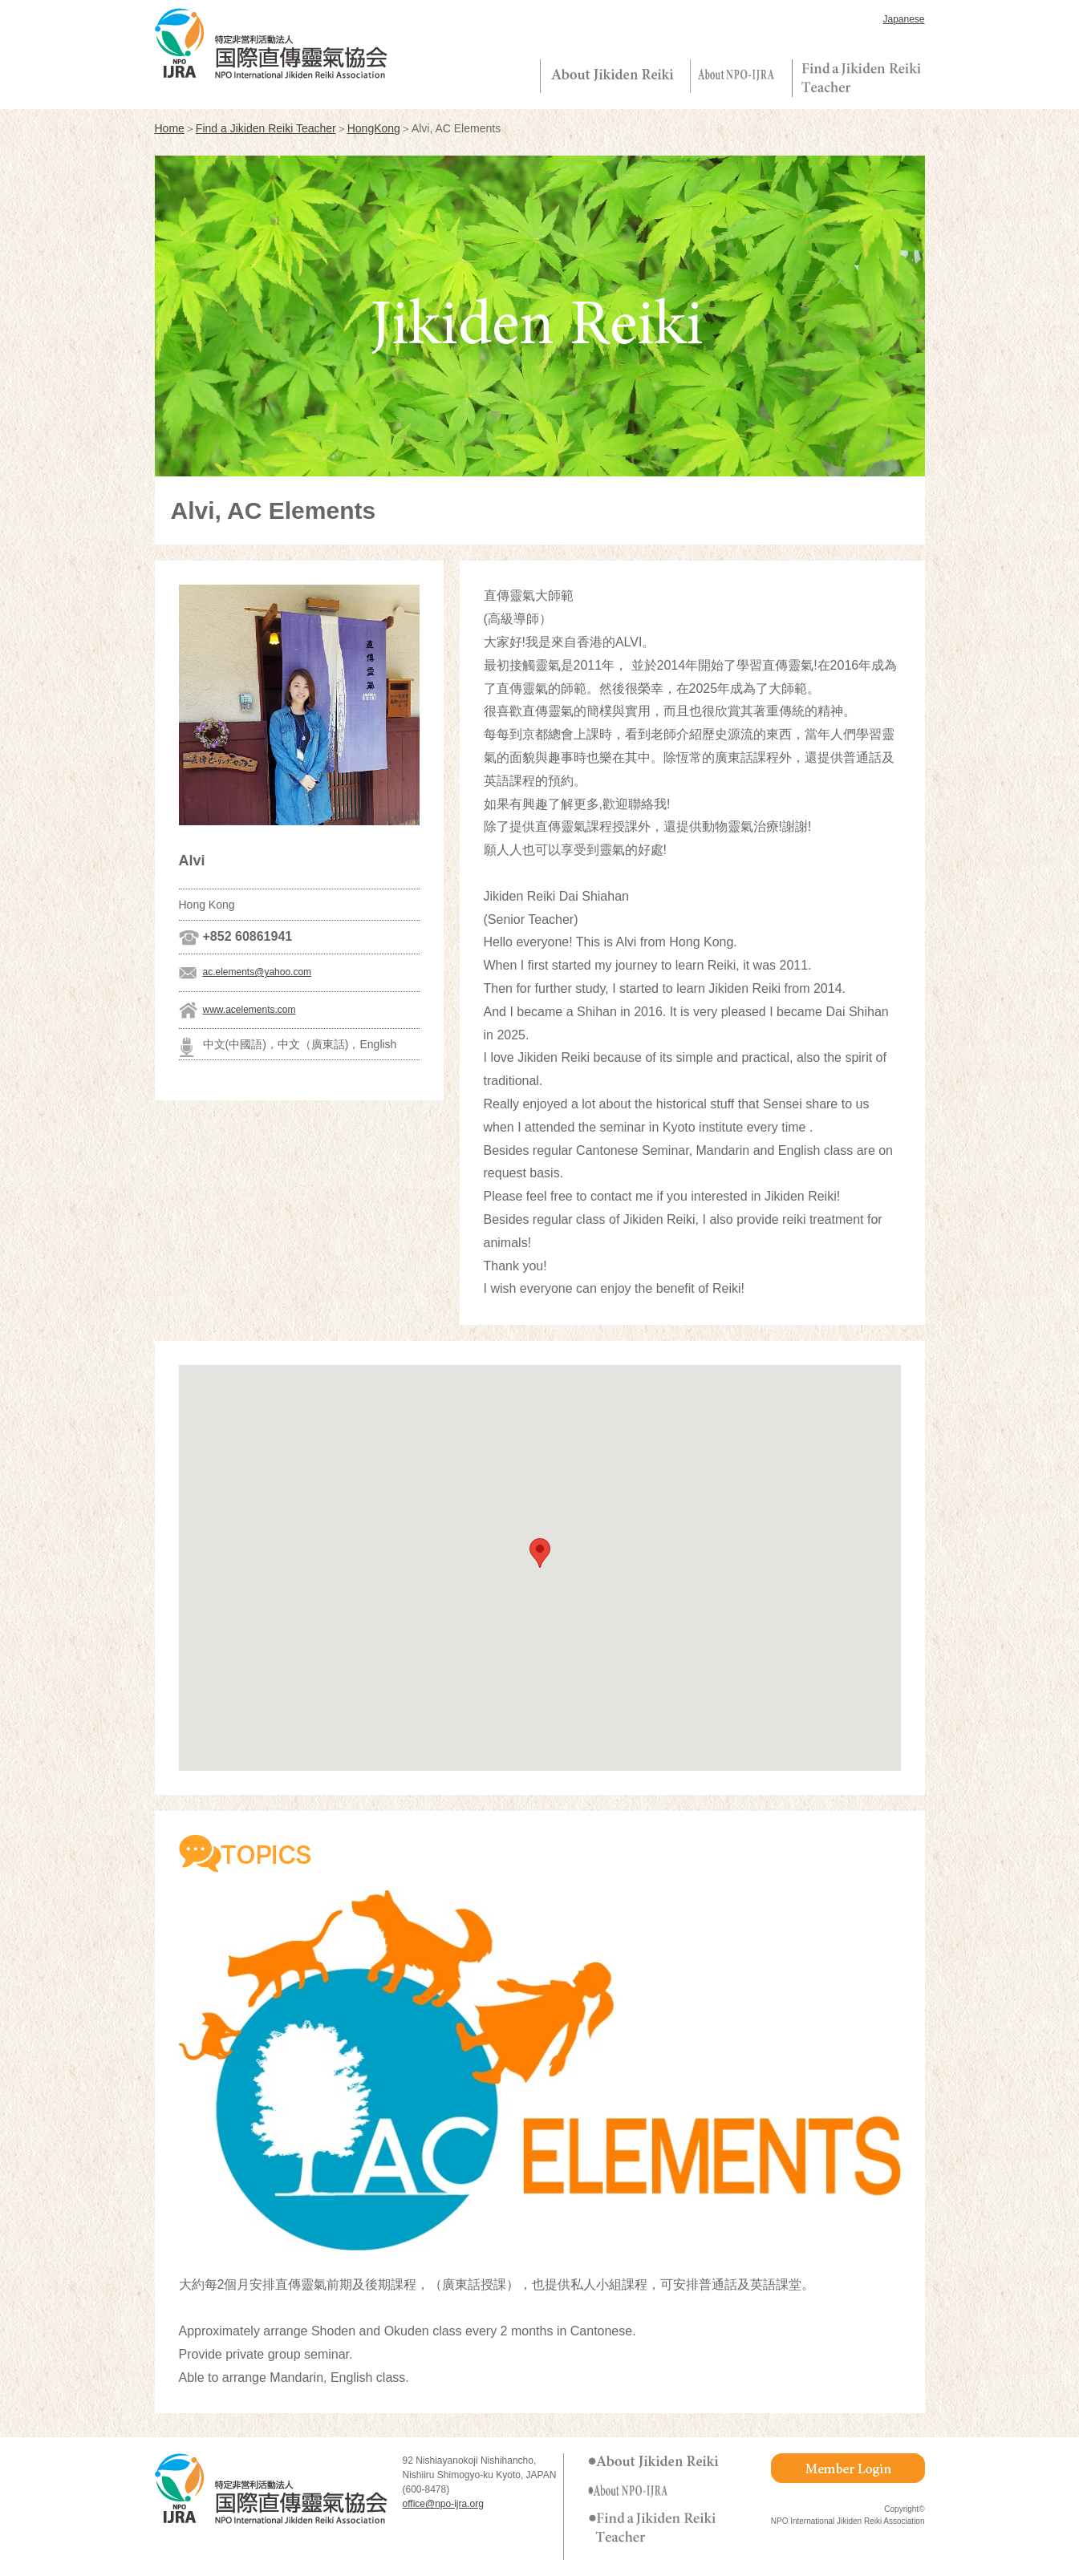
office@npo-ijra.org (443, 2503)
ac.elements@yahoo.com (257, 972)
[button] (539, 1553)
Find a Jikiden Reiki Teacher (266, 128)
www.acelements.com (249, 1009)
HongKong (373, 128)
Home (170, 128)
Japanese (903, 19)
